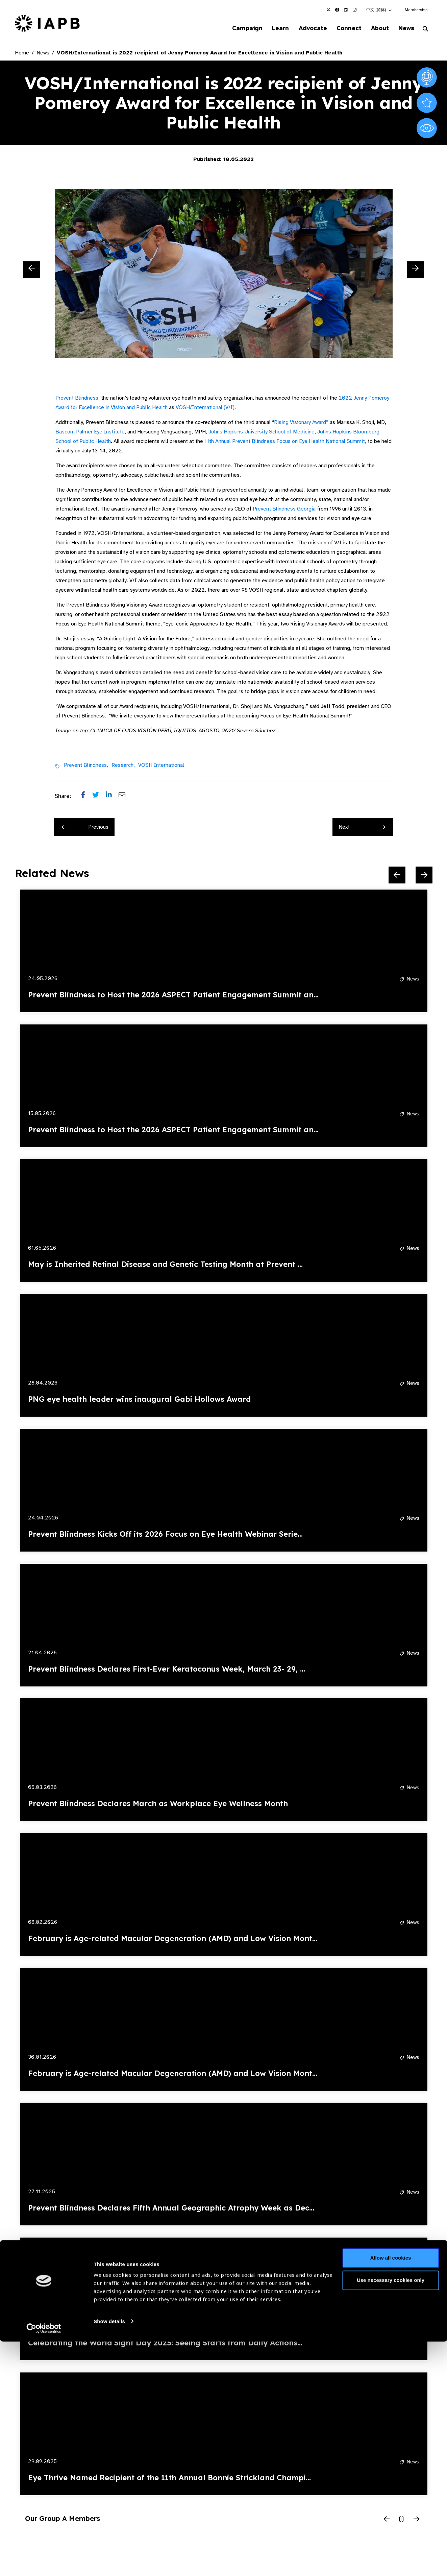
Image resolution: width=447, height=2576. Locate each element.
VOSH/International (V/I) (205, 408)
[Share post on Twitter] (99, 797)
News (405, 28)
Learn (271, 28)
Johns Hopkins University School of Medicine (261, 432)
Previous (85, 827)
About (376, 28)
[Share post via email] (125, 797)
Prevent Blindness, (86, 765)
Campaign (236, 28)
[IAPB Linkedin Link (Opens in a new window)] (346, 10)
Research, (123, 765)
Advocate (305, 28)
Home (22, 53)
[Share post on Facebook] (86, 797)
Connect (343, 28)
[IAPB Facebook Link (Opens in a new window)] (337, 10)
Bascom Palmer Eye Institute (90, 432)
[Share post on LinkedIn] (112, 797)
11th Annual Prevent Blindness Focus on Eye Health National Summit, (285, 442)
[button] (379, 10)
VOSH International (161, 765)
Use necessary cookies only (390, 2515)
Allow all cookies (390, 2493)
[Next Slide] (415, 270)
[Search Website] (425, 29)
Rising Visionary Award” (301, 423)
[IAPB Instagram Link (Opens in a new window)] (355, 10)
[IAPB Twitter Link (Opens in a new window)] (328, 10)
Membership (416, 9)
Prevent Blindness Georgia (284, 509)
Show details (109, 2556)
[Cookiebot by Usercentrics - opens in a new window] (43, 2563)
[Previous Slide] (31, 270)
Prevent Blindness (76, 398)
